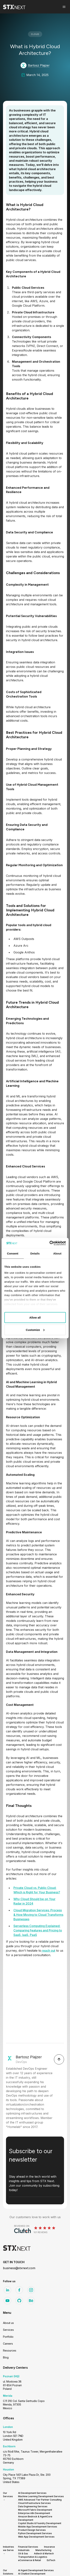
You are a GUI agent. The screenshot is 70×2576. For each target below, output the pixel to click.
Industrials (23, 2550)
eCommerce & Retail (29, 2560)
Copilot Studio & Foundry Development (39, 2523)
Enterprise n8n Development (34, 2513)
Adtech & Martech (44, 2553)
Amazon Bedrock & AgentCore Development (35, 2518)
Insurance (49, 2546)
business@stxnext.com (19, 2268)
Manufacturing (43, 2550)
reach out (48, 1950)
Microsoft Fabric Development (35, 2509)
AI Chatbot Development (31, 2573)
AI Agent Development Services (36, 2570)
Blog (6, 2357)
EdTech (51, 2560)
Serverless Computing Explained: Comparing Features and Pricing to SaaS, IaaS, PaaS (37, 1930)
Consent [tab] (12, 1253)
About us (8, 2322)
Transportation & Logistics (32, 2556)
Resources (9, 2350)
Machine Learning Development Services (41, 2496)
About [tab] (57, 1253)
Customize (35, 1329)
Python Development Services (35, 2533)
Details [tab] (35, 1253)
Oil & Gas (23, 2553)
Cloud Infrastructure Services (34, 2503)
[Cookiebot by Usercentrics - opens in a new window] (50, 1243)
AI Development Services (32, 2493)
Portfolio (8, 2336)
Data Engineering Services (32, 2506)
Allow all (35, 1317)
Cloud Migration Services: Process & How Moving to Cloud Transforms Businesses (38, 1914)
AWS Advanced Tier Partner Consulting (40, 2499)
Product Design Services (32, 2530)
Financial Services (28, 2546)
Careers (8, 2343)
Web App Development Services (36, 2536)
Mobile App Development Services (37, 2526)
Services (8, 2329)
